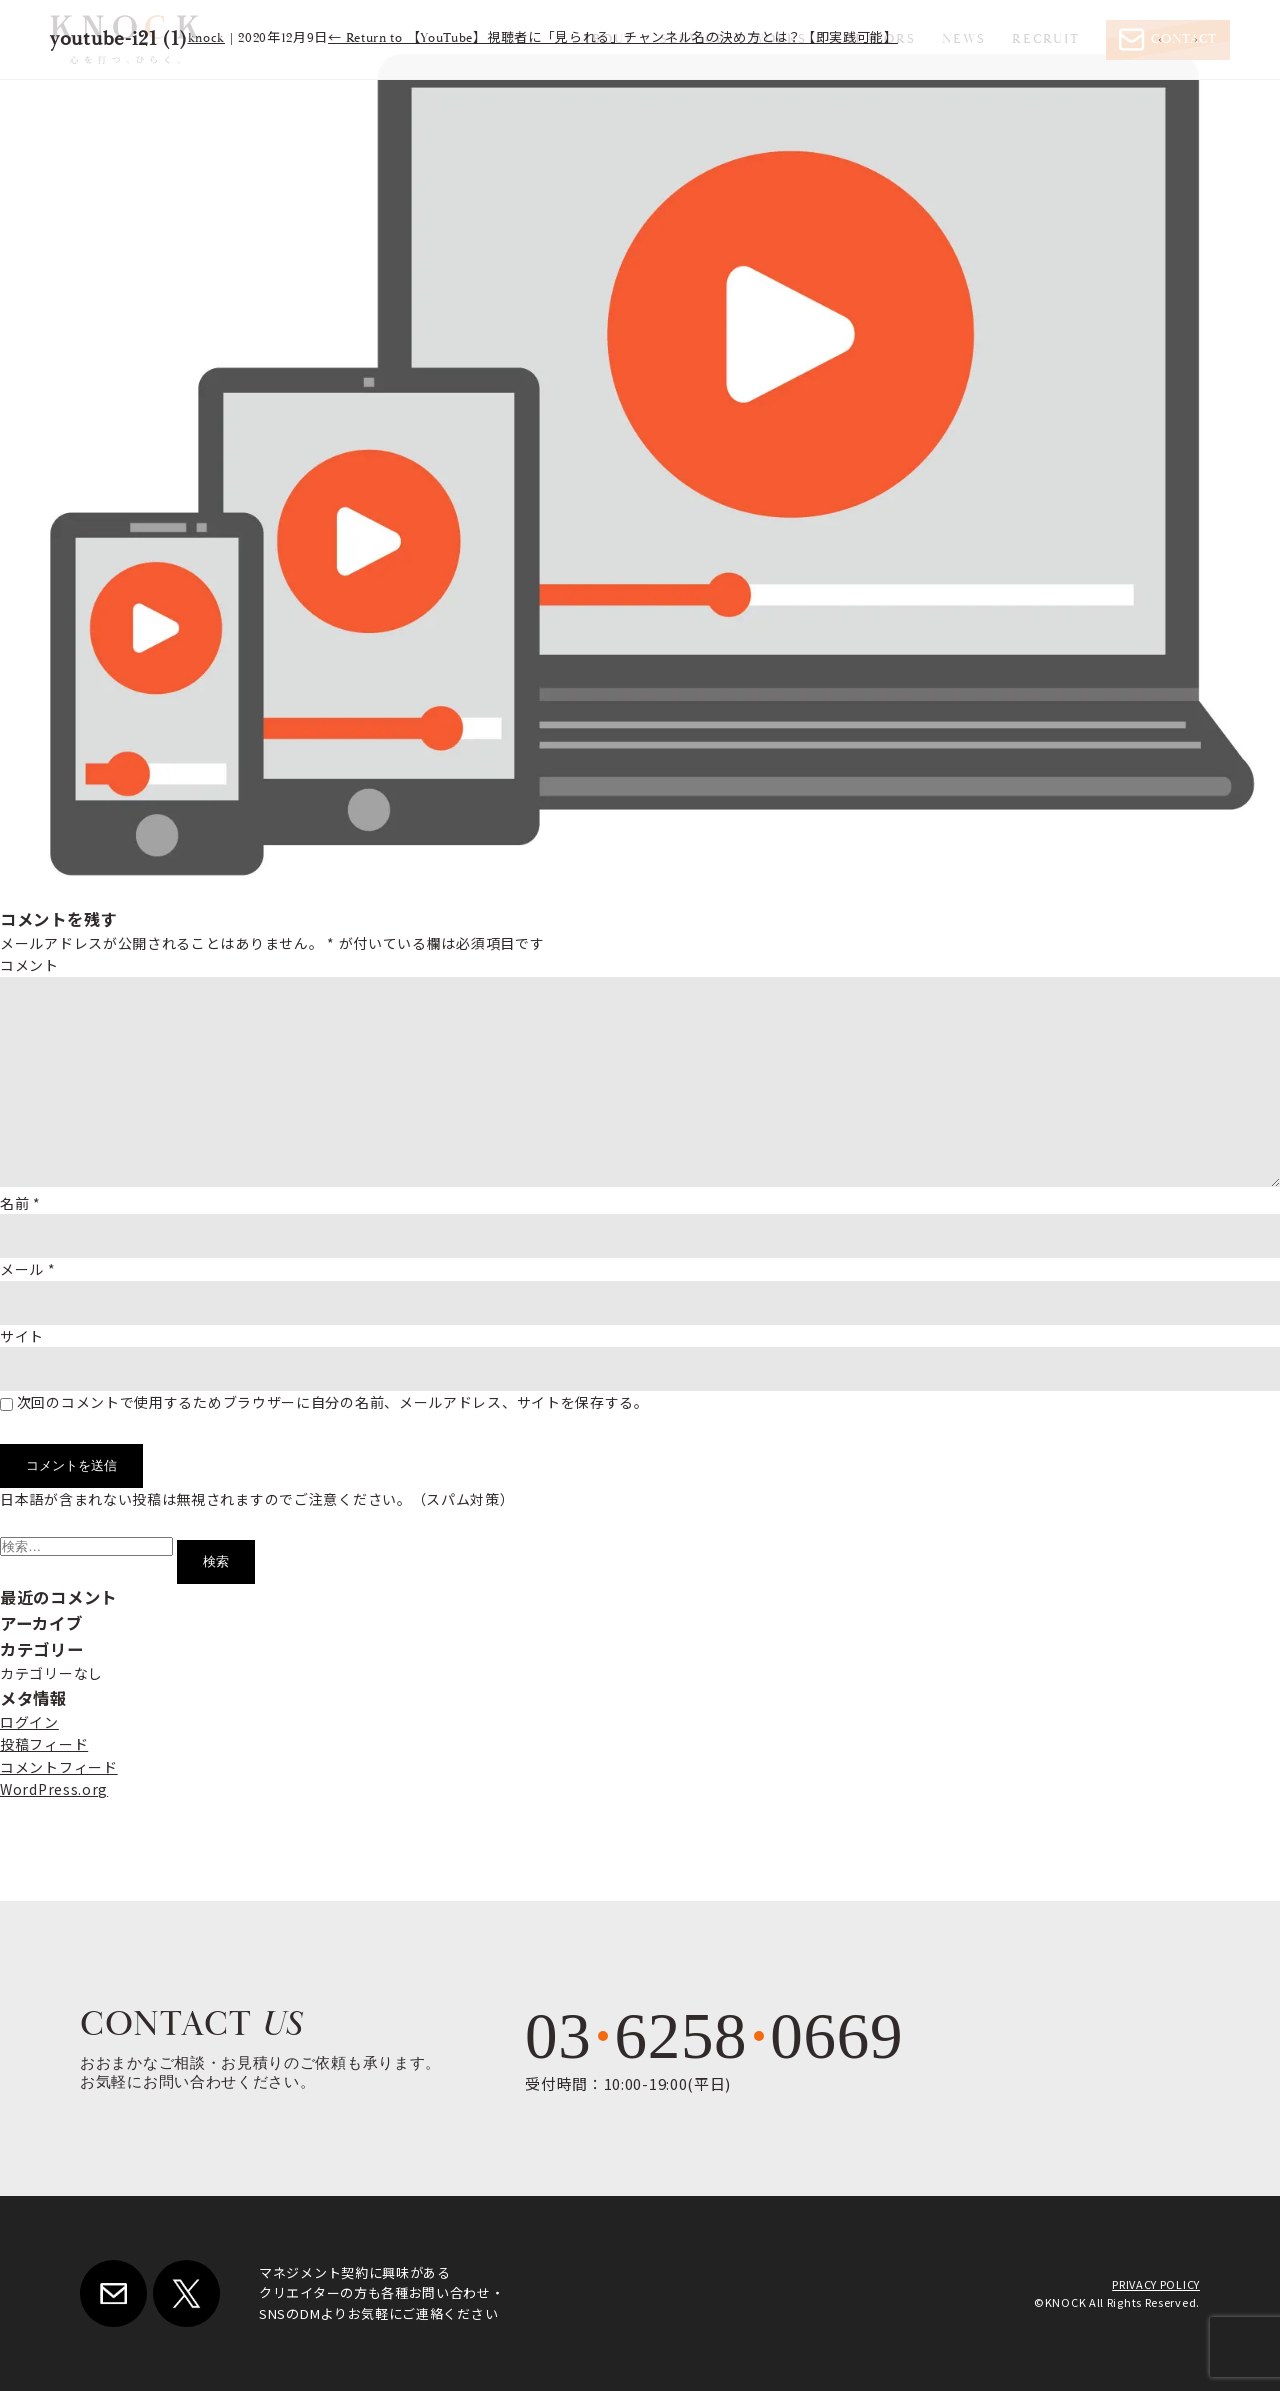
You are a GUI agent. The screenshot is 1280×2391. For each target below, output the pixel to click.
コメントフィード (59, 1767)
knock (207, 38)
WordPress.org (54, 1789)
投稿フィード (44, 1744)
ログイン (29, 1722)
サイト (22, 1336)
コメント (29, 965)
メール (28, 1269)
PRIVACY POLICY (1156, 2284)
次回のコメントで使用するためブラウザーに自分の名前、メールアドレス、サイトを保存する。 (333, 1402)
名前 (20, 1203)
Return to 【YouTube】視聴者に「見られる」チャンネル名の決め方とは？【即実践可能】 (613, 38)
